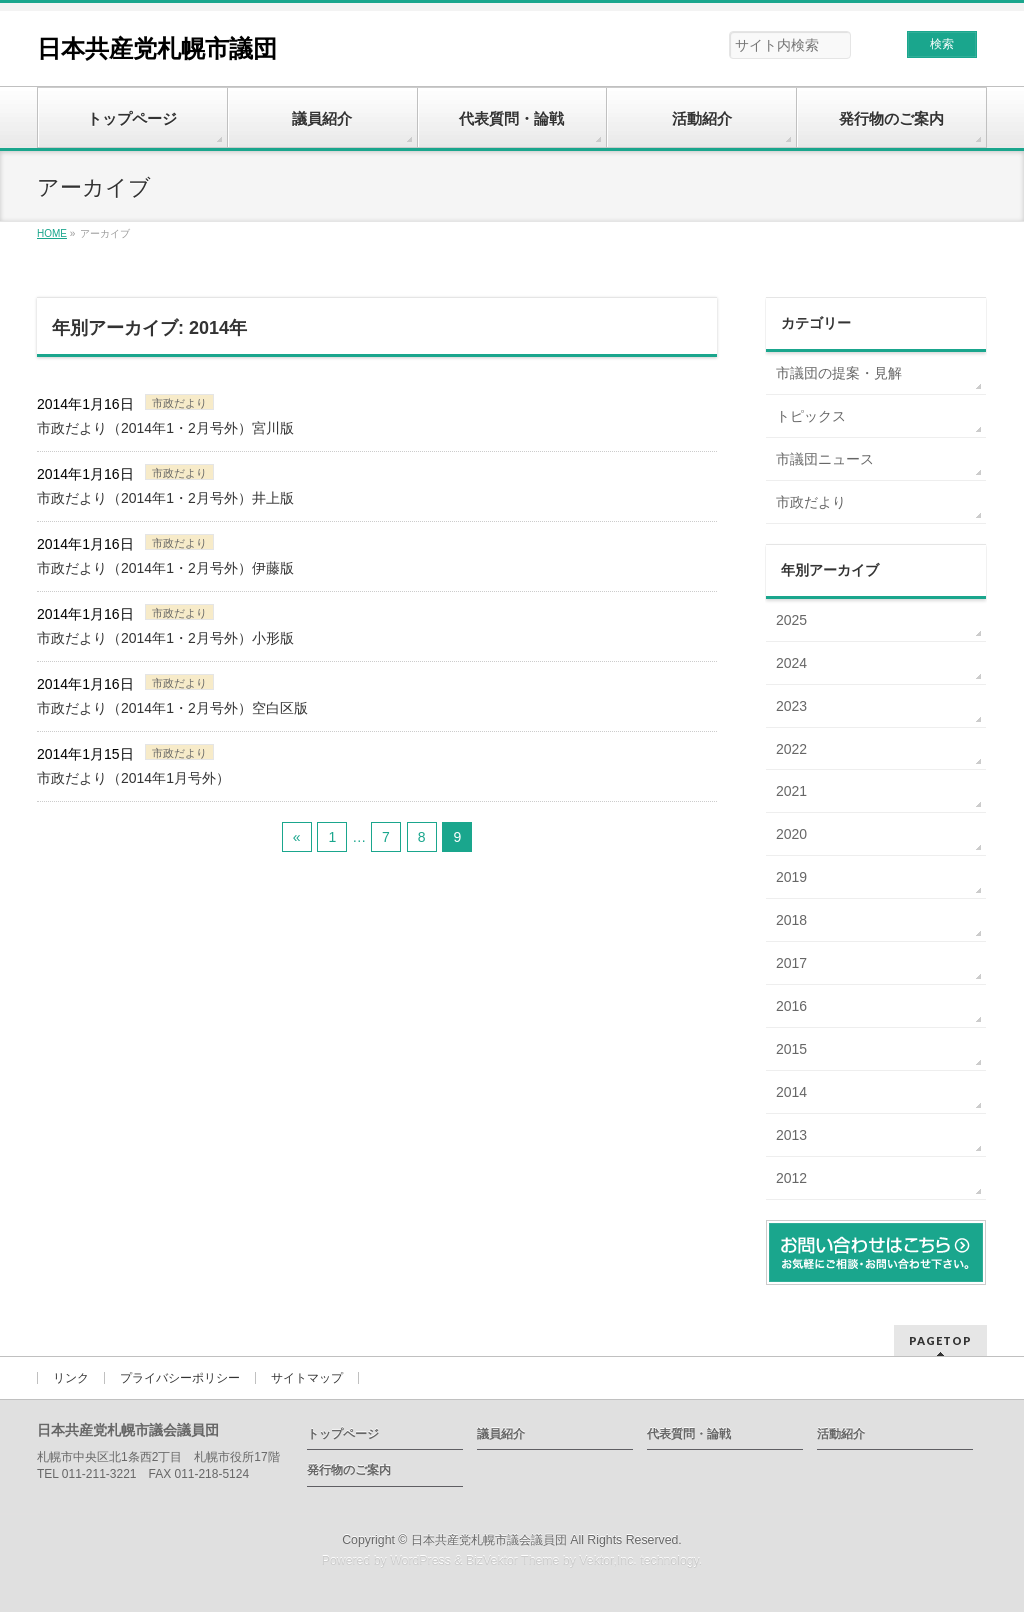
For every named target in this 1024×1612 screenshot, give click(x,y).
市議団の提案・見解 (839, 373)
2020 (791, 834)
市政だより (179, 403)
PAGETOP (940, 1340)
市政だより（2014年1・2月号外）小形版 (165, 638)
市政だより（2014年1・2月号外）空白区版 (172, 708)
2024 (791, 663)
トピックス (811, 416)
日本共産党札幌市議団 (157, 48)
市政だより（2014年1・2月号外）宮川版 (165, 428)
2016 (791, 1006)
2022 (791, 749)
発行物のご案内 (349, 1470)
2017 (791, 963)
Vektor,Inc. (608, 1561)
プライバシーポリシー (180, 1378)
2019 (791, 877)
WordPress (420, 1561)
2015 (791, 1049)
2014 (791, 1092)
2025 (791, 620)
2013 (791, 1135)
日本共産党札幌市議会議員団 (489, 1540)
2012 (791, 1178)
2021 (791, 791)
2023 (791, 706)
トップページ (343, 1434)
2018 (791, 920)
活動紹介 (841, 1434)
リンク (71, 1378)
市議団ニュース (825, 459)
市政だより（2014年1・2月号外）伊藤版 (165, 568)
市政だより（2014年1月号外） (133, 778)
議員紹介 (501, 1434)
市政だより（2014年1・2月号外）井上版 (165, 498)
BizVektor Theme (513, 1561)
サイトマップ (307, 1378)
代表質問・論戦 (689, 1434)
